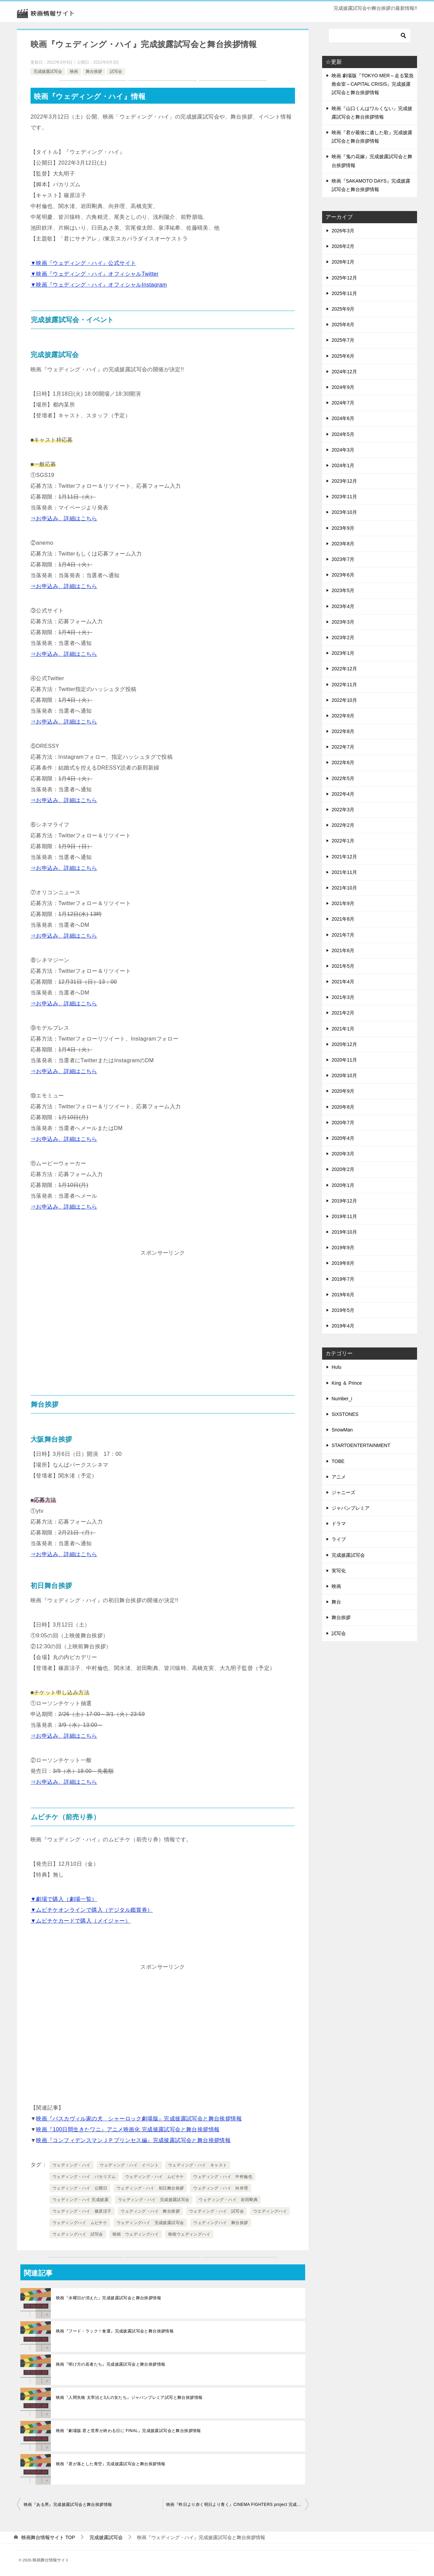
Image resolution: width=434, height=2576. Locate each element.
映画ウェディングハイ (189, 2234)
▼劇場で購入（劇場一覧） (64, 1899)
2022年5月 (343, 778)
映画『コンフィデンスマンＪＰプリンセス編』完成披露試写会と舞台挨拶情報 (133, 2140)
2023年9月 (343, 528)
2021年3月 (343, 997)
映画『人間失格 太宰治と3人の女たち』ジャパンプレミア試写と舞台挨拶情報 (129, 2397)
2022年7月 (343, 747)
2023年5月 (343, 590)
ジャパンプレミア (351, 1508)
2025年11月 (344, 293)
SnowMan (342, 1429)
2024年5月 (343, 434)
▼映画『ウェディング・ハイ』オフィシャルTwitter (95, 274)
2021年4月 (343, 981)
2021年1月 (343, 1028)
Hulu (336, 1367)
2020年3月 (343, 1153)
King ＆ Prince (347, 1383)
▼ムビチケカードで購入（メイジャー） (81, 1921)
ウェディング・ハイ (72, 2165)
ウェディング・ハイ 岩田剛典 (228, 2199)
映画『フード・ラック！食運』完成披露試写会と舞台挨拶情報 (115, 2331)
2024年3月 (343, 450)
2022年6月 (343, 762)
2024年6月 (343, 418)
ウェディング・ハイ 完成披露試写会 (154, 2199)
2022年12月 (344, 668)
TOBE (338, 1461)
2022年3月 (343, 809)
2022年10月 (344, 700)
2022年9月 (343, 715)
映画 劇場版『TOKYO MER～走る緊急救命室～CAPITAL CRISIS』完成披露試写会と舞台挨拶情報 (373, 84)
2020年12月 (344, 1044)
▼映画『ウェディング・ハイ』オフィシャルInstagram (99, 285)
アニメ (339, 1477)
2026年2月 (343, 246)
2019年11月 (344, 1216)
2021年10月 (344, 888)
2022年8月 (343, 731)
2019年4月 (343, 1325)
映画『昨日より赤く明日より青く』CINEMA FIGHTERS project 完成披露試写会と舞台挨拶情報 (237, 2504)
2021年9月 (343, 903)
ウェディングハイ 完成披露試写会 (150, 2222)
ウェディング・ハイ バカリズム (84, 2176)
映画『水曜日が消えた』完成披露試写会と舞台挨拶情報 (108, 2298)
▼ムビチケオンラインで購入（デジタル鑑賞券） (92, 1910)
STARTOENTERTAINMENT (361, 1445)
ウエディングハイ (270, 2211)
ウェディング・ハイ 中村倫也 (222, 2176)
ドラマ (339, 1523)
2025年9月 (343, 309)
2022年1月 (343, 840)
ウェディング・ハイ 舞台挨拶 (150, 2211)
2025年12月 (344, 277)
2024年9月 (343, 387)
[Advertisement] (163, 1305)
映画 (74, 71)
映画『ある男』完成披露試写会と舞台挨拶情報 (68, 2504)
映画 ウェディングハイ (136, 2234)
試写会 (116, 71)
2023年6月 (343, 575)
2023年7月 (343, 559)
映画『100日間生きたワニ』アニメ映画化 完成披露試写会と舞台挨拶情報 (127, 2129)
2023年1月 (343, 653)
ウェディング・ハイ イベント (129, 2165)
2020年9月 (343, 1091)
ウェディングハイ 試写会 (78, 2234)
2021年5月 (343, 966)
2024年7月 (343, 402)
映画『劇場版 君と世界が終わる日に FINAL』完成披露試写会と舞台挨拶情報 (128, 2430)
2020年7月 (343, 1122)
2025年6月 (343, 356)
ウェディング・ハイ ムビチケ (154, 2176)
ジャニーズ (343, 1492)
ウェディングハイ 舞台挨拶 (220, 2222)
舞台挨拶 (94, 71)
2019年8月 (343, 1263)
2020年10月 (344, 1075)
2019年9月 (343, 1247)
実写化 (339, 1570)
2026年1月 (343, 262)
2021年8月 (343, 919)
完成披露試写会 (48, 71)
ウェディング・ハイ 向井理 (220, 2188)
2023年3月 (343, 622)
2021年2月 (343, 1012)
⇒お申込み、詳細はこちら (64, 518)
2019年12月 (344, 1200)
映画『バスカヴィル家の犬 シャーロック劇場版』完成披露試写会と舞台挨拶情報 (139, 2118)
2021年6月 (343, 950)
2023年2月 (343, 637)
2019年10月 (344, 1232)
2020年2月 (343, 1169)
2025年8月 (343, 324)
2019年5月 (343, 1310)
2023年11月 (344, 496)
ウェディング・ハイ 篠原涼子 (82, 2211)
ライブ (339, 1539)
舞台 (336, 1602)
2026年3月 (343, 230)
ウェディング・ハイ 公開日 (80, 2188)
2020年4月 (343, 1138)
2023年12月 (344, 481)
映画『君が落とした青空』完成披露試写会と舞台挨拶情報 (110, 2464)
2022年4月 (343, 794)
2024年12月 (344, 371)
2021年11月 (344, 872)
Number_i (342, 1398)
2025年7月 (343, 340)
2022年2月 (343, 825)
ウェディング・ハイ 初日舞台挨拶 (150, 2188)
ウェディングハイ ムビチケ (80, 2222)
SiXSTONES (345, 1414)
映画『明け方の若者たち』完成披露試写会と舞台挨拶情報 (110, 2364)
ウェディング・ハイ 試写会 (216, 2211)
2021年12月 (344, 856)
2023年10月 (344, 512)
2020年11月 (344, 1060)
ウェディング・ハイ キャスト (197, 2165)
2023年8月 (343, 543)
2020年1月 (343, 1185)
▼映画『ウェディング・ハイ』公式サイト (83, 263)
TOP (48, 2537)
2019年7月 (343, 1279)
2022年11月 (344, 684)
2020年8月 (343, 1107)
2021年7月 (343, 935)
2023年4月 (343, 606)
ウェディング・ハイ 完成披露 (80, 2199)
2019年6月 (343, 1294)
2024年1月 (343, 465)
